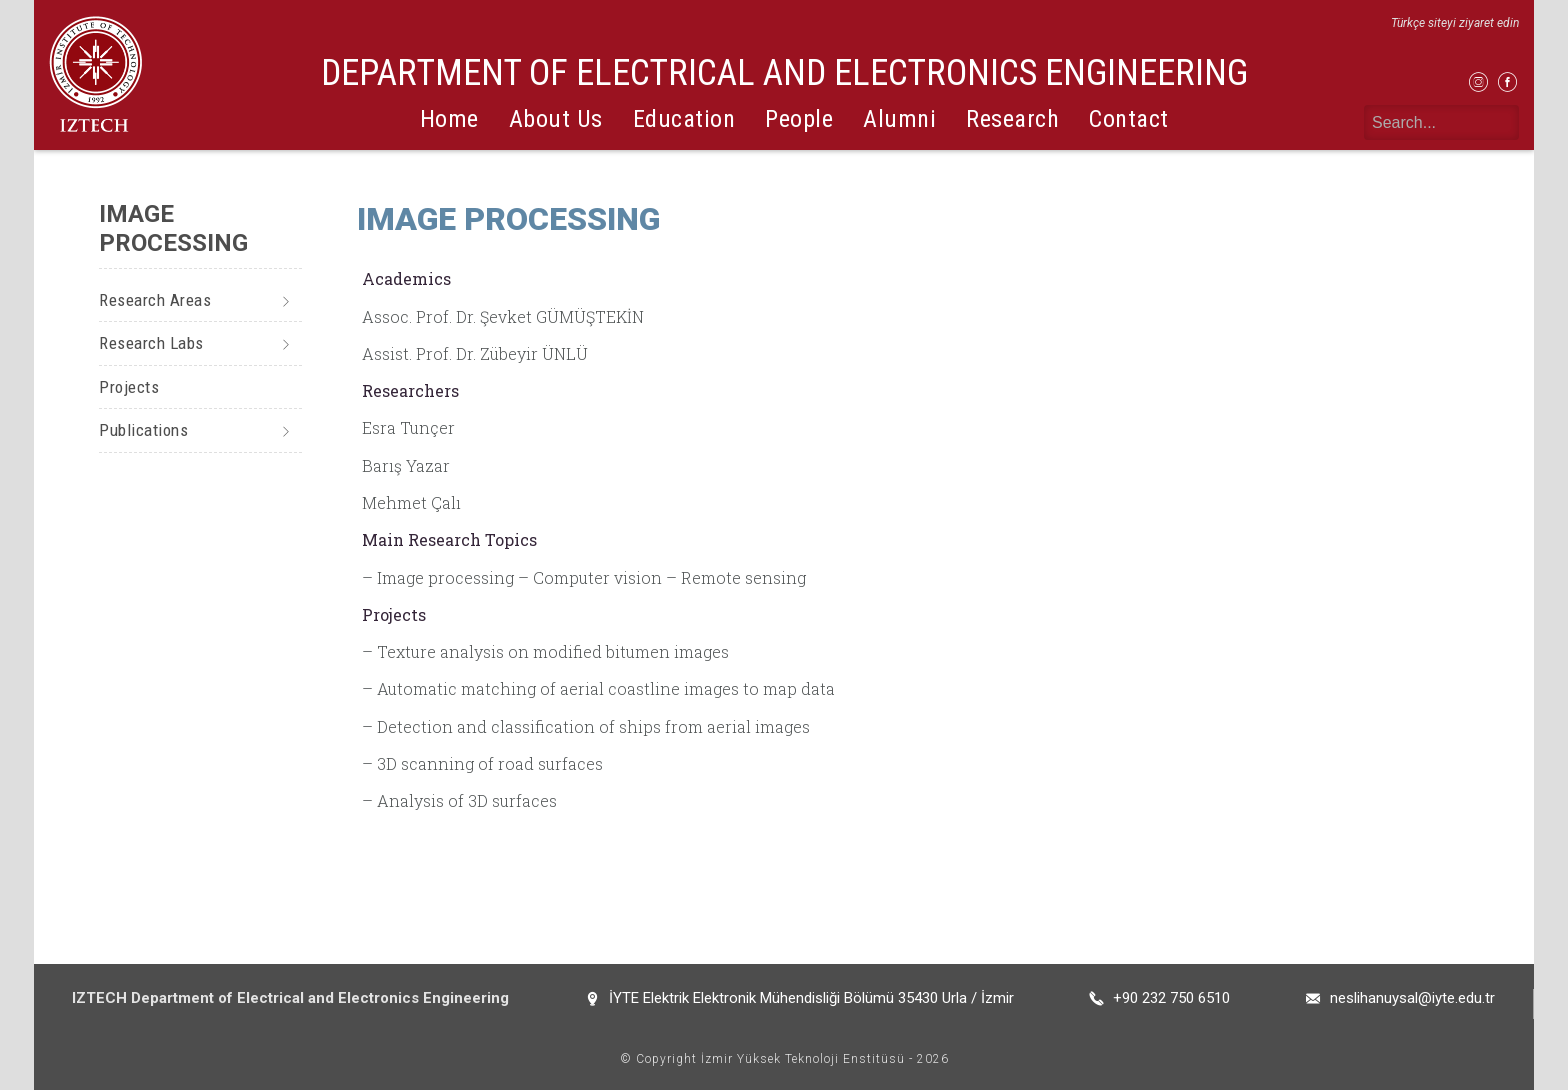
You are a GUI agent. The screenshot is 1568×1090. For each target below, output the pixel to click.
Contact (1129, 119)
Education (684, 119)
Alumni (899, 119)
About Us (556, 119)
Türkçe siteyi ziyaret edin (1455, 23)
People (799, 119)
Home (449, 119)
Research (1012, 119)
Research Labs (151, 343)
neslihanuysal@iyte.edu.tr (1412, 998)
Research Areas (155, 300)
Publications (143, 430)
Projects (129, 387)
